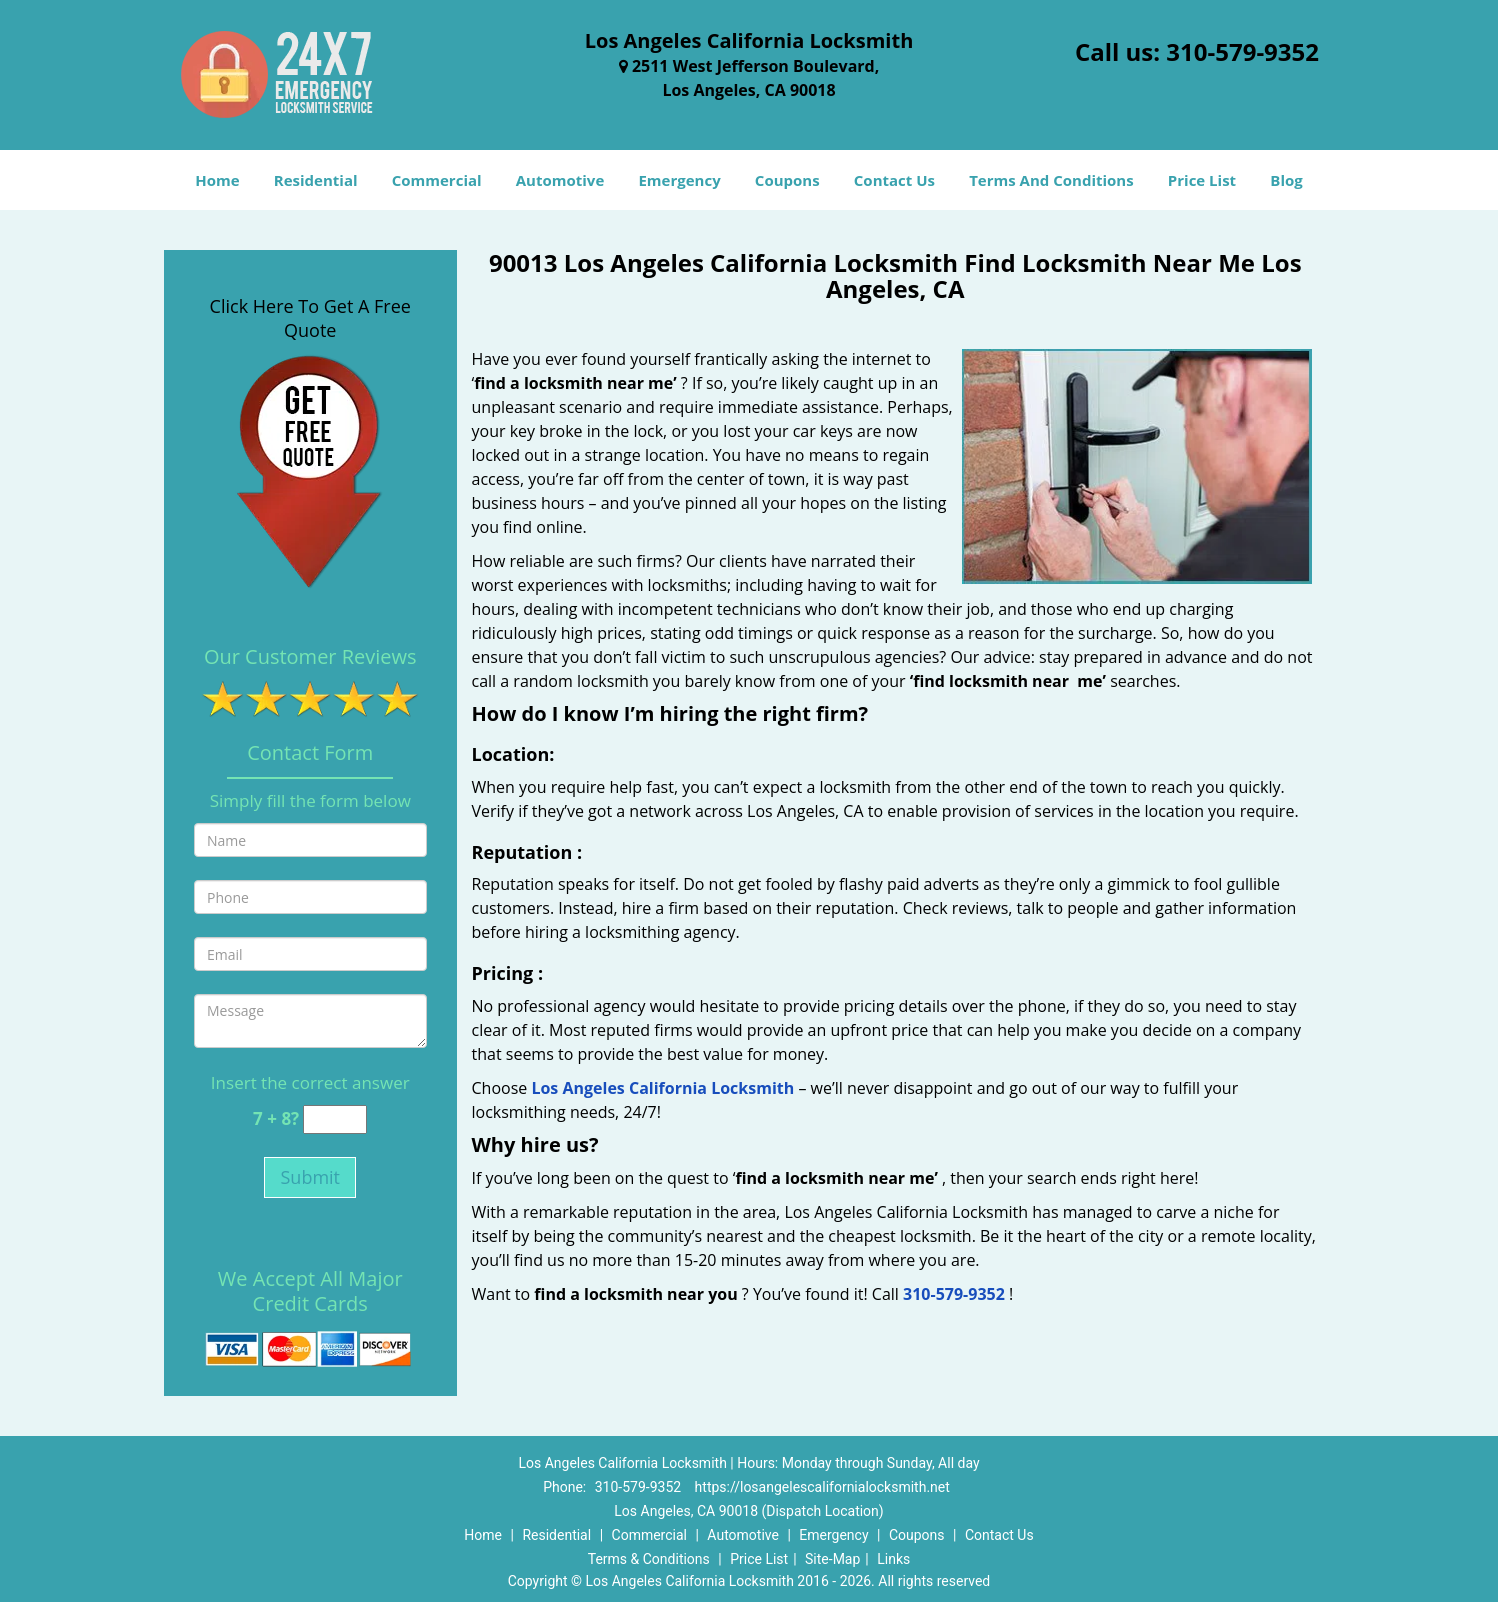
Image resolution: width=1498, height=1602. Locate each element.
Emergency (679, 180)
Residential (316, 180)
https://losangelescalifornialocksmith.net (822, 1487)
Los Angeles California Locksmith (662, 1088)
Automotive (560, 180)
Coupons (787, 180)
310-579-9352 (1242, 51)
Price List (1202, 180)
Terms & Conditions (649, 1559)
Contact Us (894, 180)
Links (893, 1559)
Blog (1286, 180)
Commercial (437, 180)
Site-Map (832, 1559)
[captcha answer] (335, 1119)
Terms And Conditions (1051, 180)
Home (217, 180)
